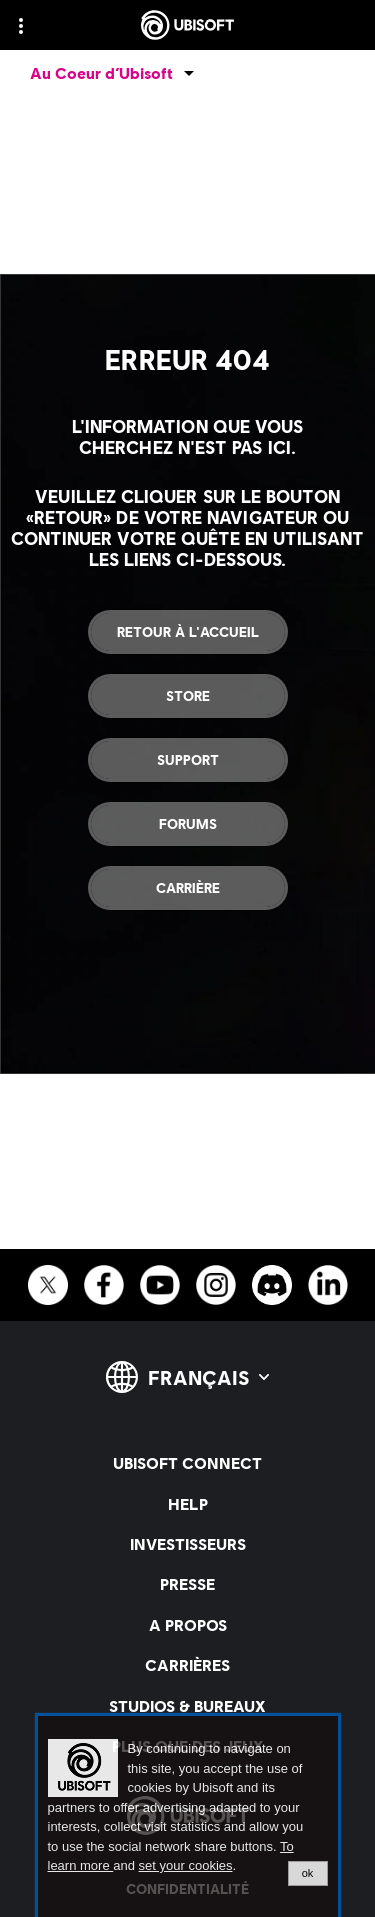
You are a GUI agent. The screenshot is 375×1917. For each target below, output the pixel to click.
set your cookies (186, 1866)
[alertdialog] (188, 1816)
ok (308, 1873)
